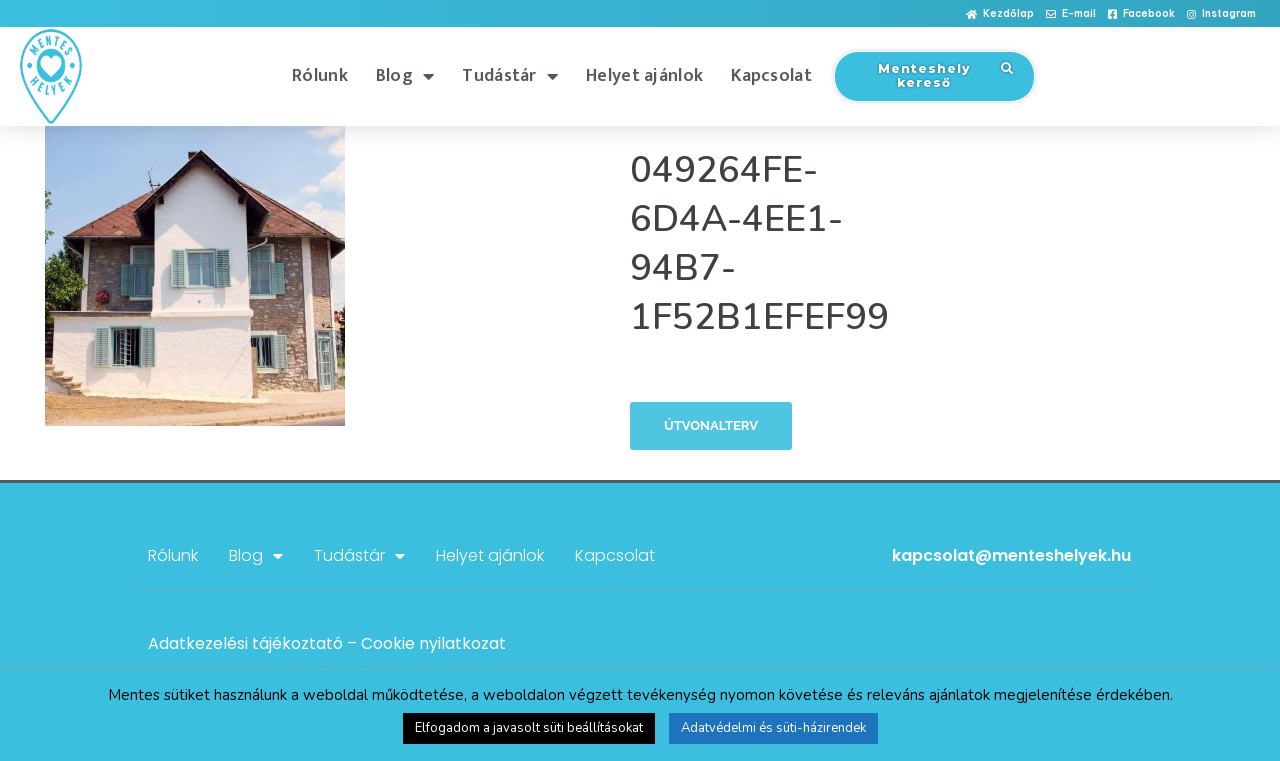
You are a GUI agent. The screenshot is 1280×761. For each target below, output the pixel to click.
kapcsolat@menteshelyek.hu (1011, 555)
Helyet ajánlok (644, 76)
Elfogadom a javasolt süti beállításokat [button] (529, 728)
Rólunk (320, 76)
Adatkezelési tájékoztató (245, 643)
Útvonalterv (711, 425)
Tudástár (510, 76)
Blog (405, 76)
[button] (1000, 14)
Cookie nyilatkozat (433, 643)
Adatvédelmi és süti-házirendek (773, 728)
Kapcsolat (771, 76)
